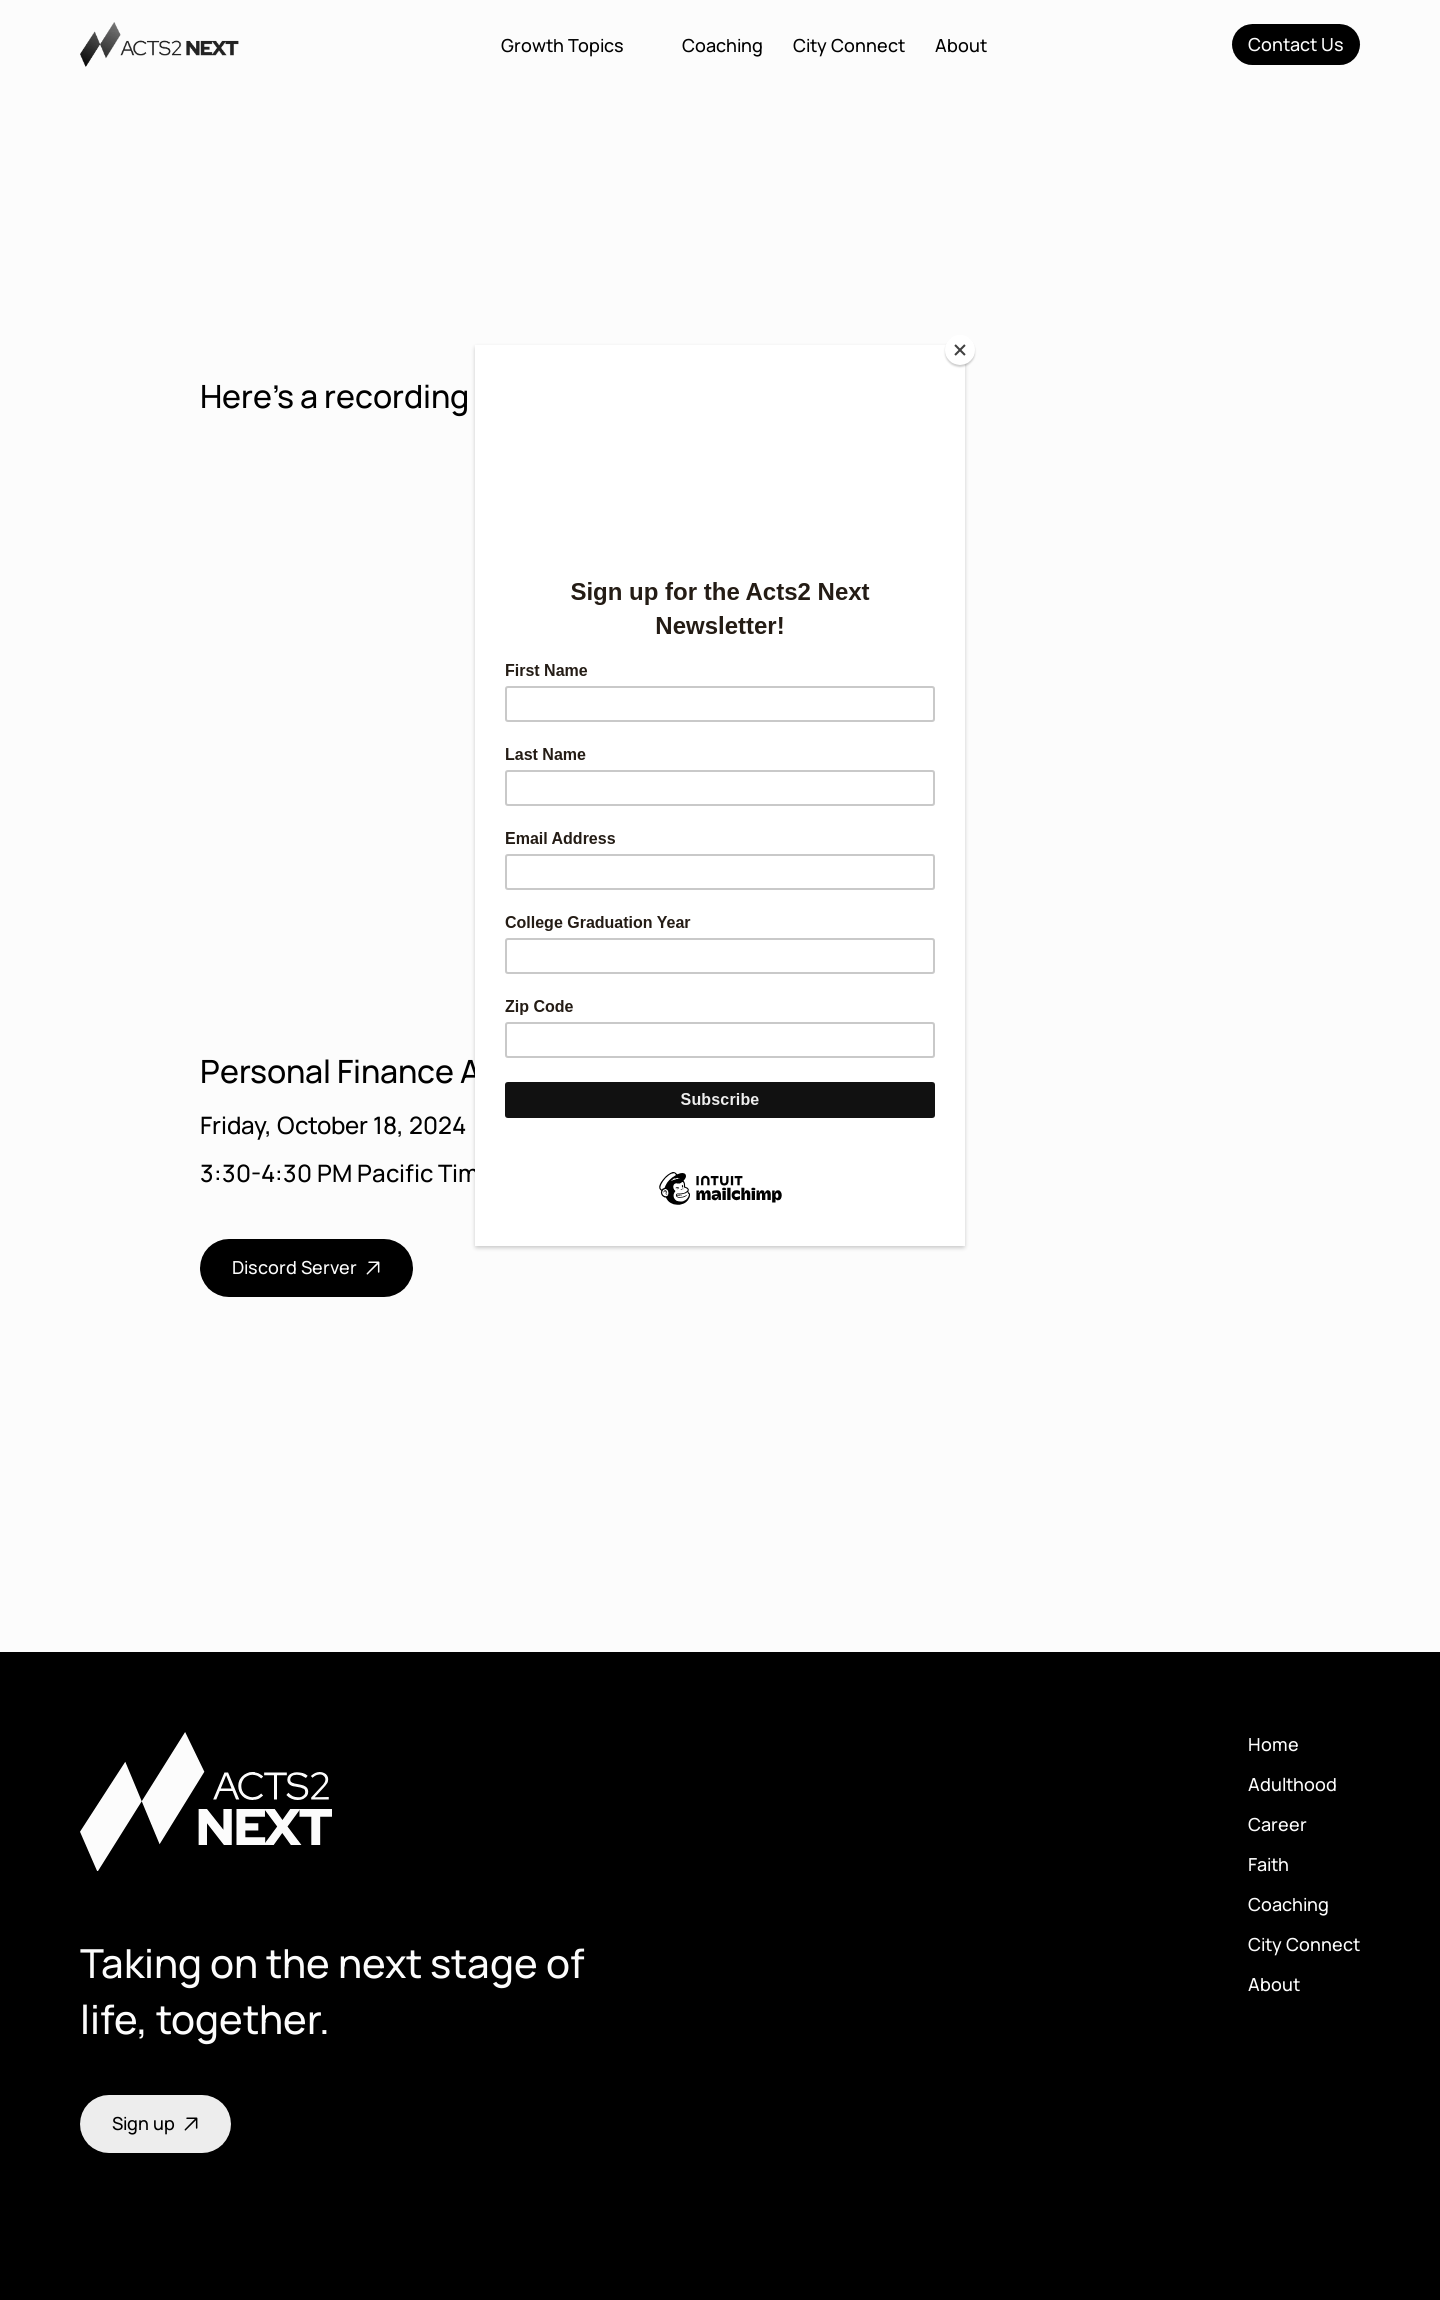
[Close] (960, 350)
